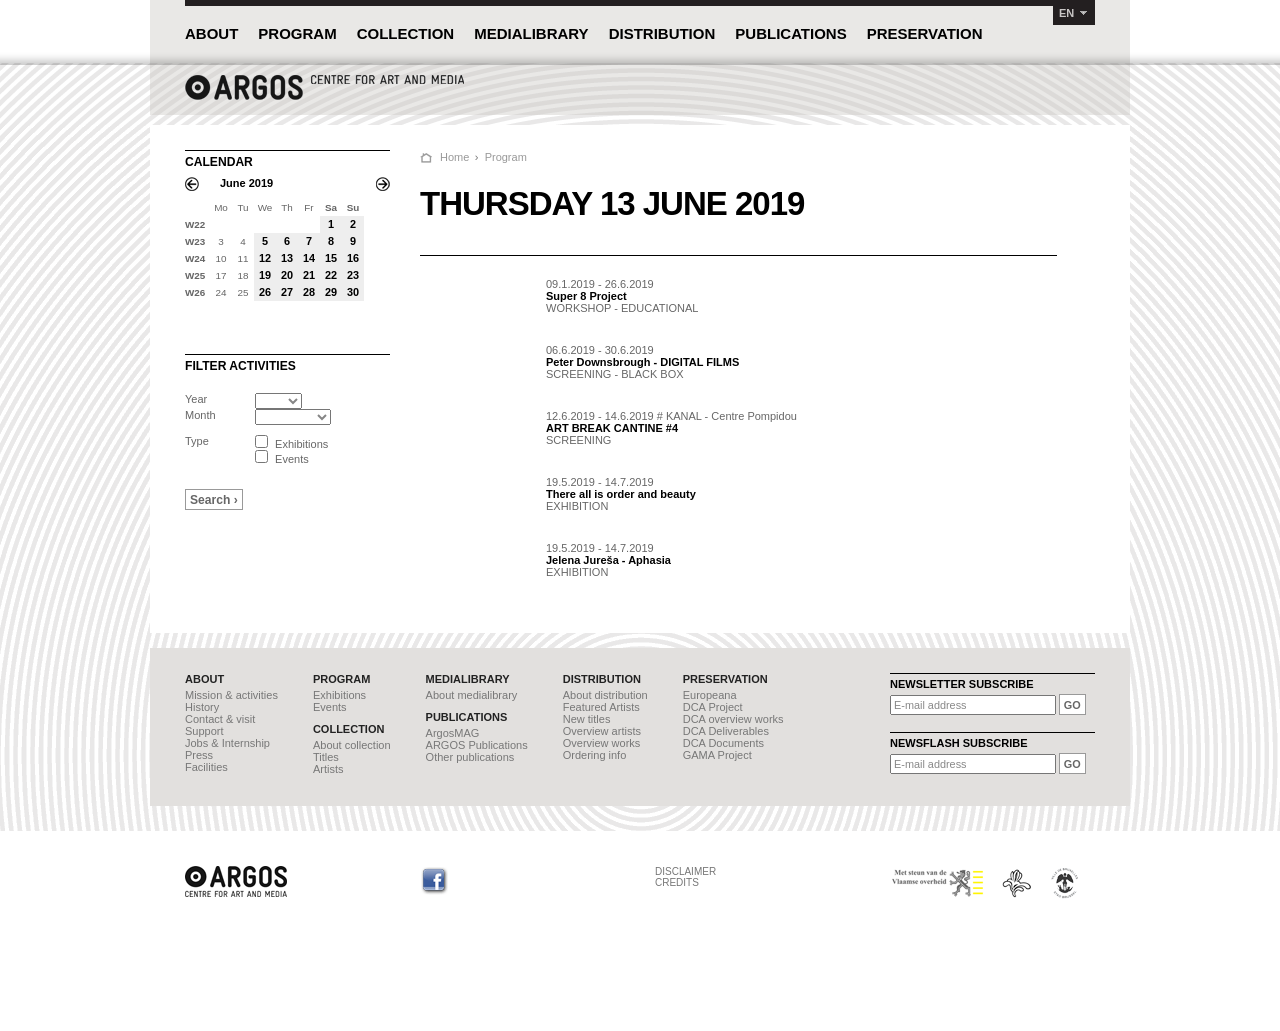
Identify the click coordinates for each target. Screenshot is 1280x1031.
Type (197, 441)
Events (330, 707)
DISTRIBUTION (662, 33)
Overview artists (602, 731)
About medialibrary (472, 695)
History (202, 707)
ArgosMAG (453, 733)
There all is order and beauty (621, 494)
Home (454, 157)
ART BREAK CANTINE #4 (612, 428)
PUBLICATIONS (790, 33)
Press (199, 755)
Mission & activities (231, 695)
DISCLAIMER (685, 871)
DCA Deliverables (726, 731)
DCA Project (713, 707)
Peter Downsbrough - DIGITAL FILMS (642, 362)
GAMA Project (717, 755)
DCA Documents (723, 743)
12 (265, 258)
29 (331, 292)
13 (287, 258)
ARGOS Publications (477, 745)
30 (353, 292)
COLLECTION (406, 33)
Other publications (470, 757)
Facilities (206, 767)
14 (309, 258)
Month (200, 415)
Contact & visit (220, 719)
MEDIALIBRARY (531, 33)
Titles (326, 757)
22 (331, 275)
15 (331, 258)
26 (265, 292)
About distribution (605, 695)
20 (287, 275)
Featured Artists (601, 707)
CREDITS (677, 882)
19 (265, 275)
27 (287, 292)
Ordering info (595, 755)
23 (353, 275)
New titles (587, 719)
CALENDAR (219, 162)
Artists (328, 769)
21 (309, 275)
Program (506, 157)
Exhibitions (339, 695)
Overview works (602, 743)
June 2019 (246, 183)
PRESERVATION (925, 33)
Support (204, 731)
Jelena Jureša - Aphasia (608, 560)
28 (309, 292)
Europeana (710, 695)
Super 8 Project (586, 296)
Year (196, 399)
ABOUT (211, 33)
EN (1066, 13)
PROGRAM (297, 33)
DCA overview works (733, 719)
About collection (352, 745)
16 (353, 258)
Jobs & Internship (227, 743)
